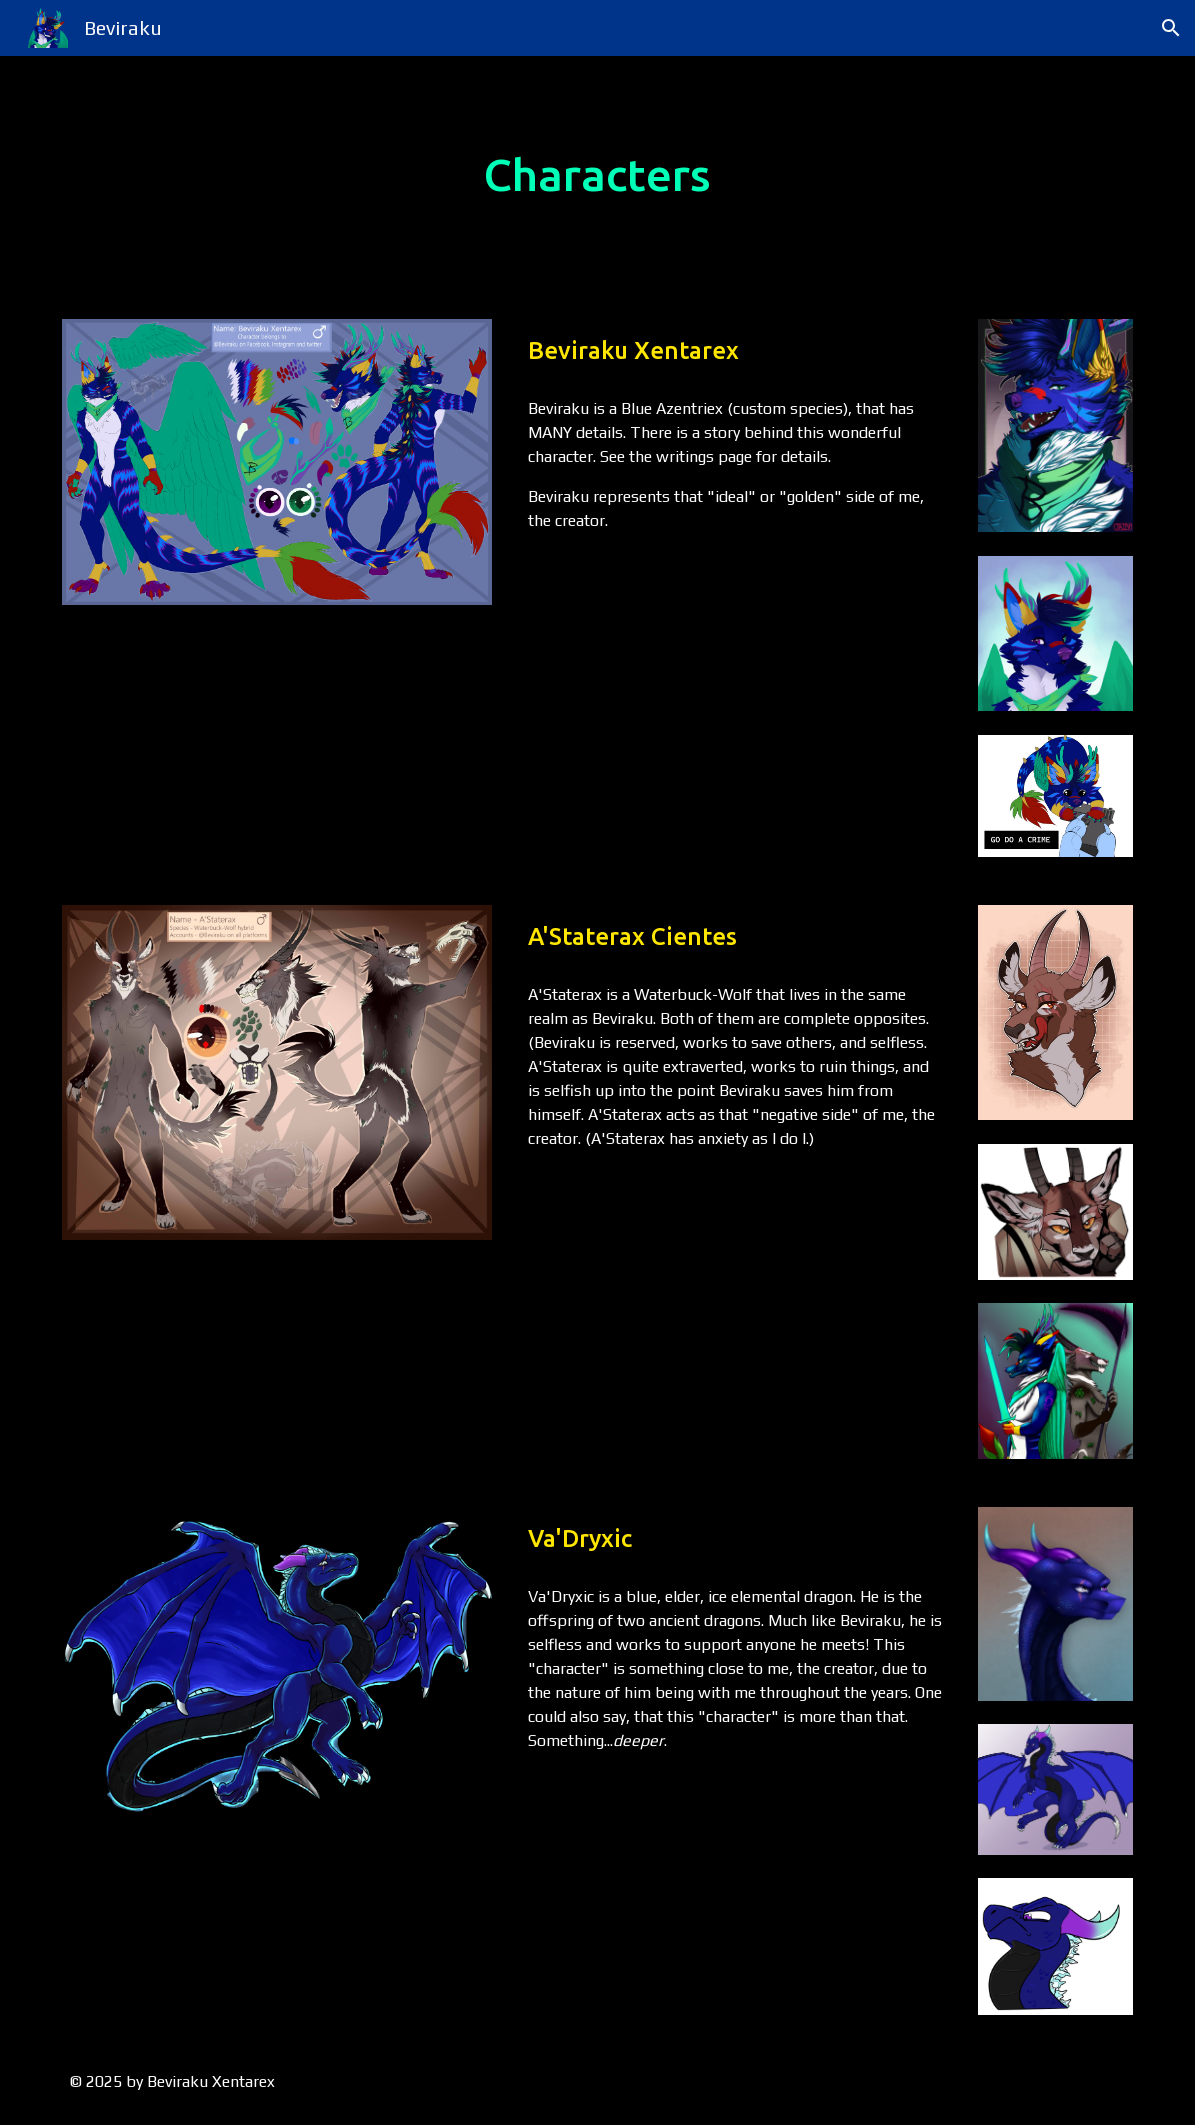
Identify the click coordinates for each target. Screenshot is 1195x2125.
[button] (1171, 28)
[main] (597, 175)
